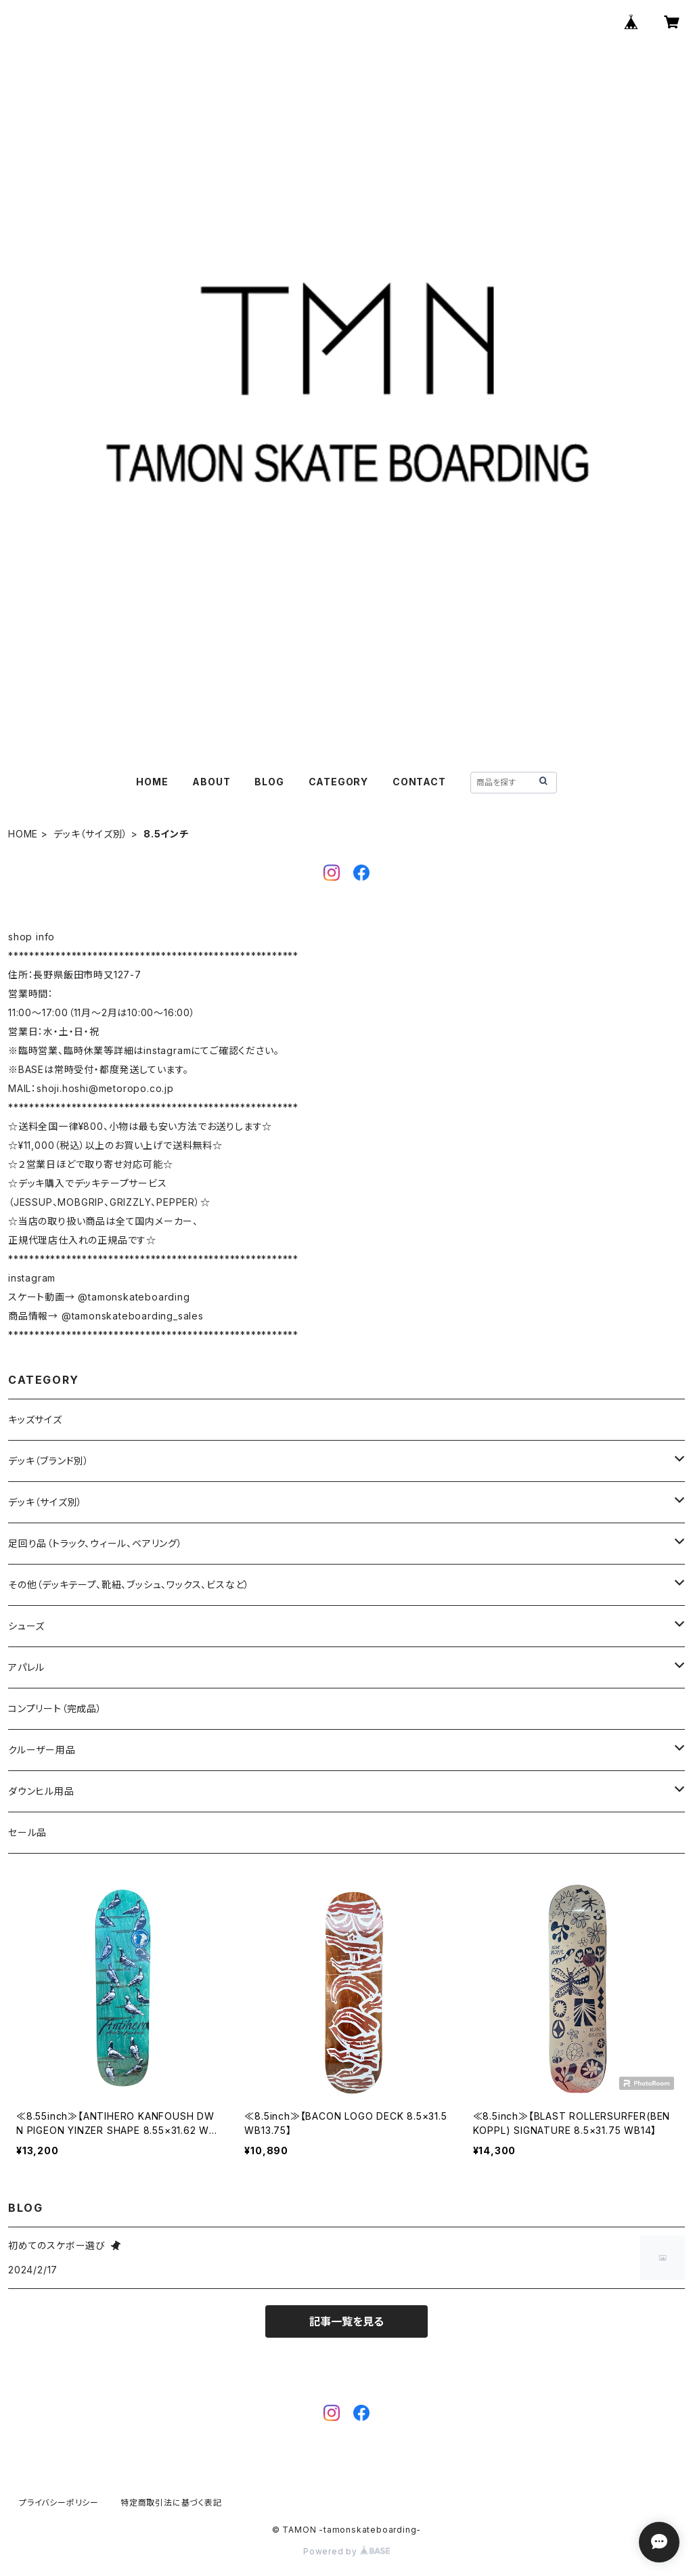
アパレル (26, 1667)
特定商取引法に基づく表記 (171, 2502)
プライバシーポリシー (59, 2502)
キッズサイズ (35, 1419)
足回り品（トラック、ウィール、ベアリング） (95, 1543)
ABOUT (211, 781)
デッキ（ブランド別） (48, 1460)
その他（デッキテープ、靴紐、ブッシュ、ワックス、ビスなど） (129, 1584)
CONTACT (419, 781)
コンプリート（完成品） (55, 1708)
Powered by (346, 2551)
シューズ (26, 1626)
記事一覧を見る (346, 2321)
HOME (152, 781)
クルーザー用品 (42, 1749)
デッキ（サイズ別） (90, 833)
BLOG (269, 781)
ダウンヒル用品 (41, 1791)
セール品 (27, 1832)
